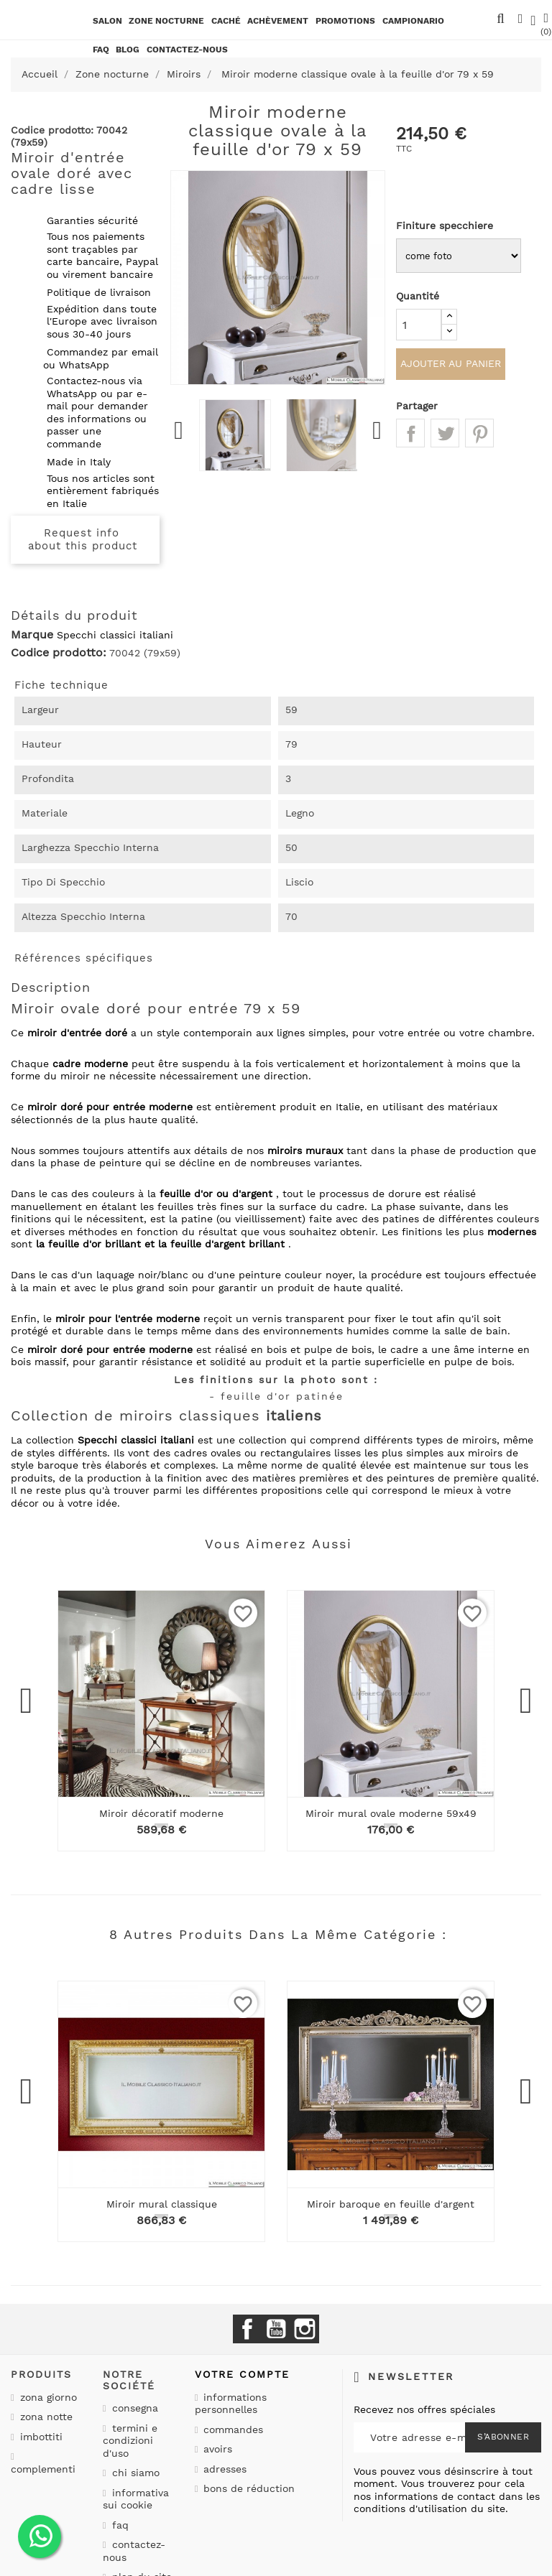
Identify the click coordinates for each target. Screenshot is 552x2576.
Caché (226, 21)
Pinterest (479, 436)
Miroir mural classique (161, 2204)
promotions (345, 21)
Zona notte (45, 2416)
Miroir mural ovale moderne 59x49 (391, 1813)
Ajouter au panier (450, 365)
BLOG (127, 50)
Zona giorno (47, 2397)
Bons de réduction (247, 2488)
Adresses (223, 2469)
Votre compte (242, 2374)
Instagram (304, 2329)
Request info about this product (82, 539)
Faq (101, 50)
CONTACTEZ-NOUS (187, 50)
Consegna (133, 2408)
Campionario (413, 21)
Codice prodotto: (58, 652)
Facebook (247, 2329)
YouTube (276, 2329)
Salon (107, 21)
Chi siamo (134, 2472)
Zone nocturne (166, 21)
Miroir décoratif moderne (161, 1813)
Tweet (445, 436)
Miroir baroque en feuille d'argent (390, 2204)
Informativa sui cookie (136, 2499)
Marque (32, 634)
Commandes (231, 2429)
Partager (410, 436)
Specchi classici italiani (115, 635)
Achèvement (277, 21)
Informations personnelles (231, 2403)
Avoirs (216, 2449)
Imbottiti (40, 2436)
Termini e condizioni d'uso (130, 2440)
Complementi (43, 2469)
